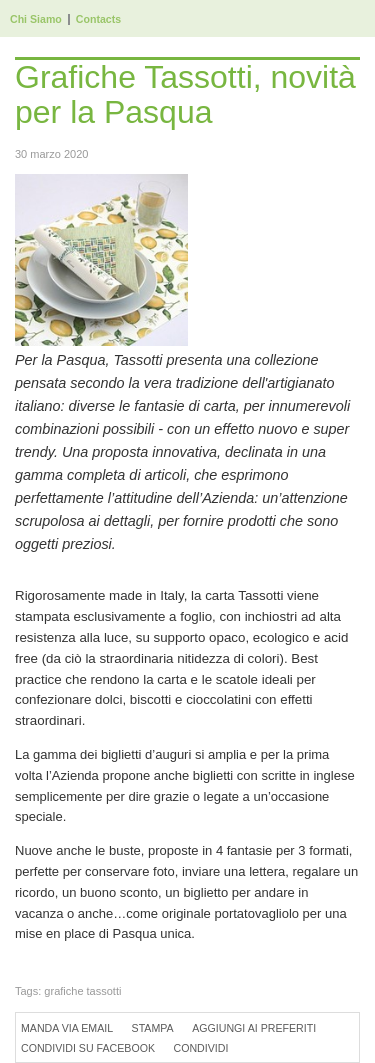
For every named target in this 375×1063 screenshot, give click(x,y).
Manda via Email (67, 1028)
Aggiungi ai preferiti (254, 1028)
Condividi (200, 1048)
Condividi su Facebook (88, 1048)
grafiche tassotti (82, 991)
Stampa (153, 1028)
